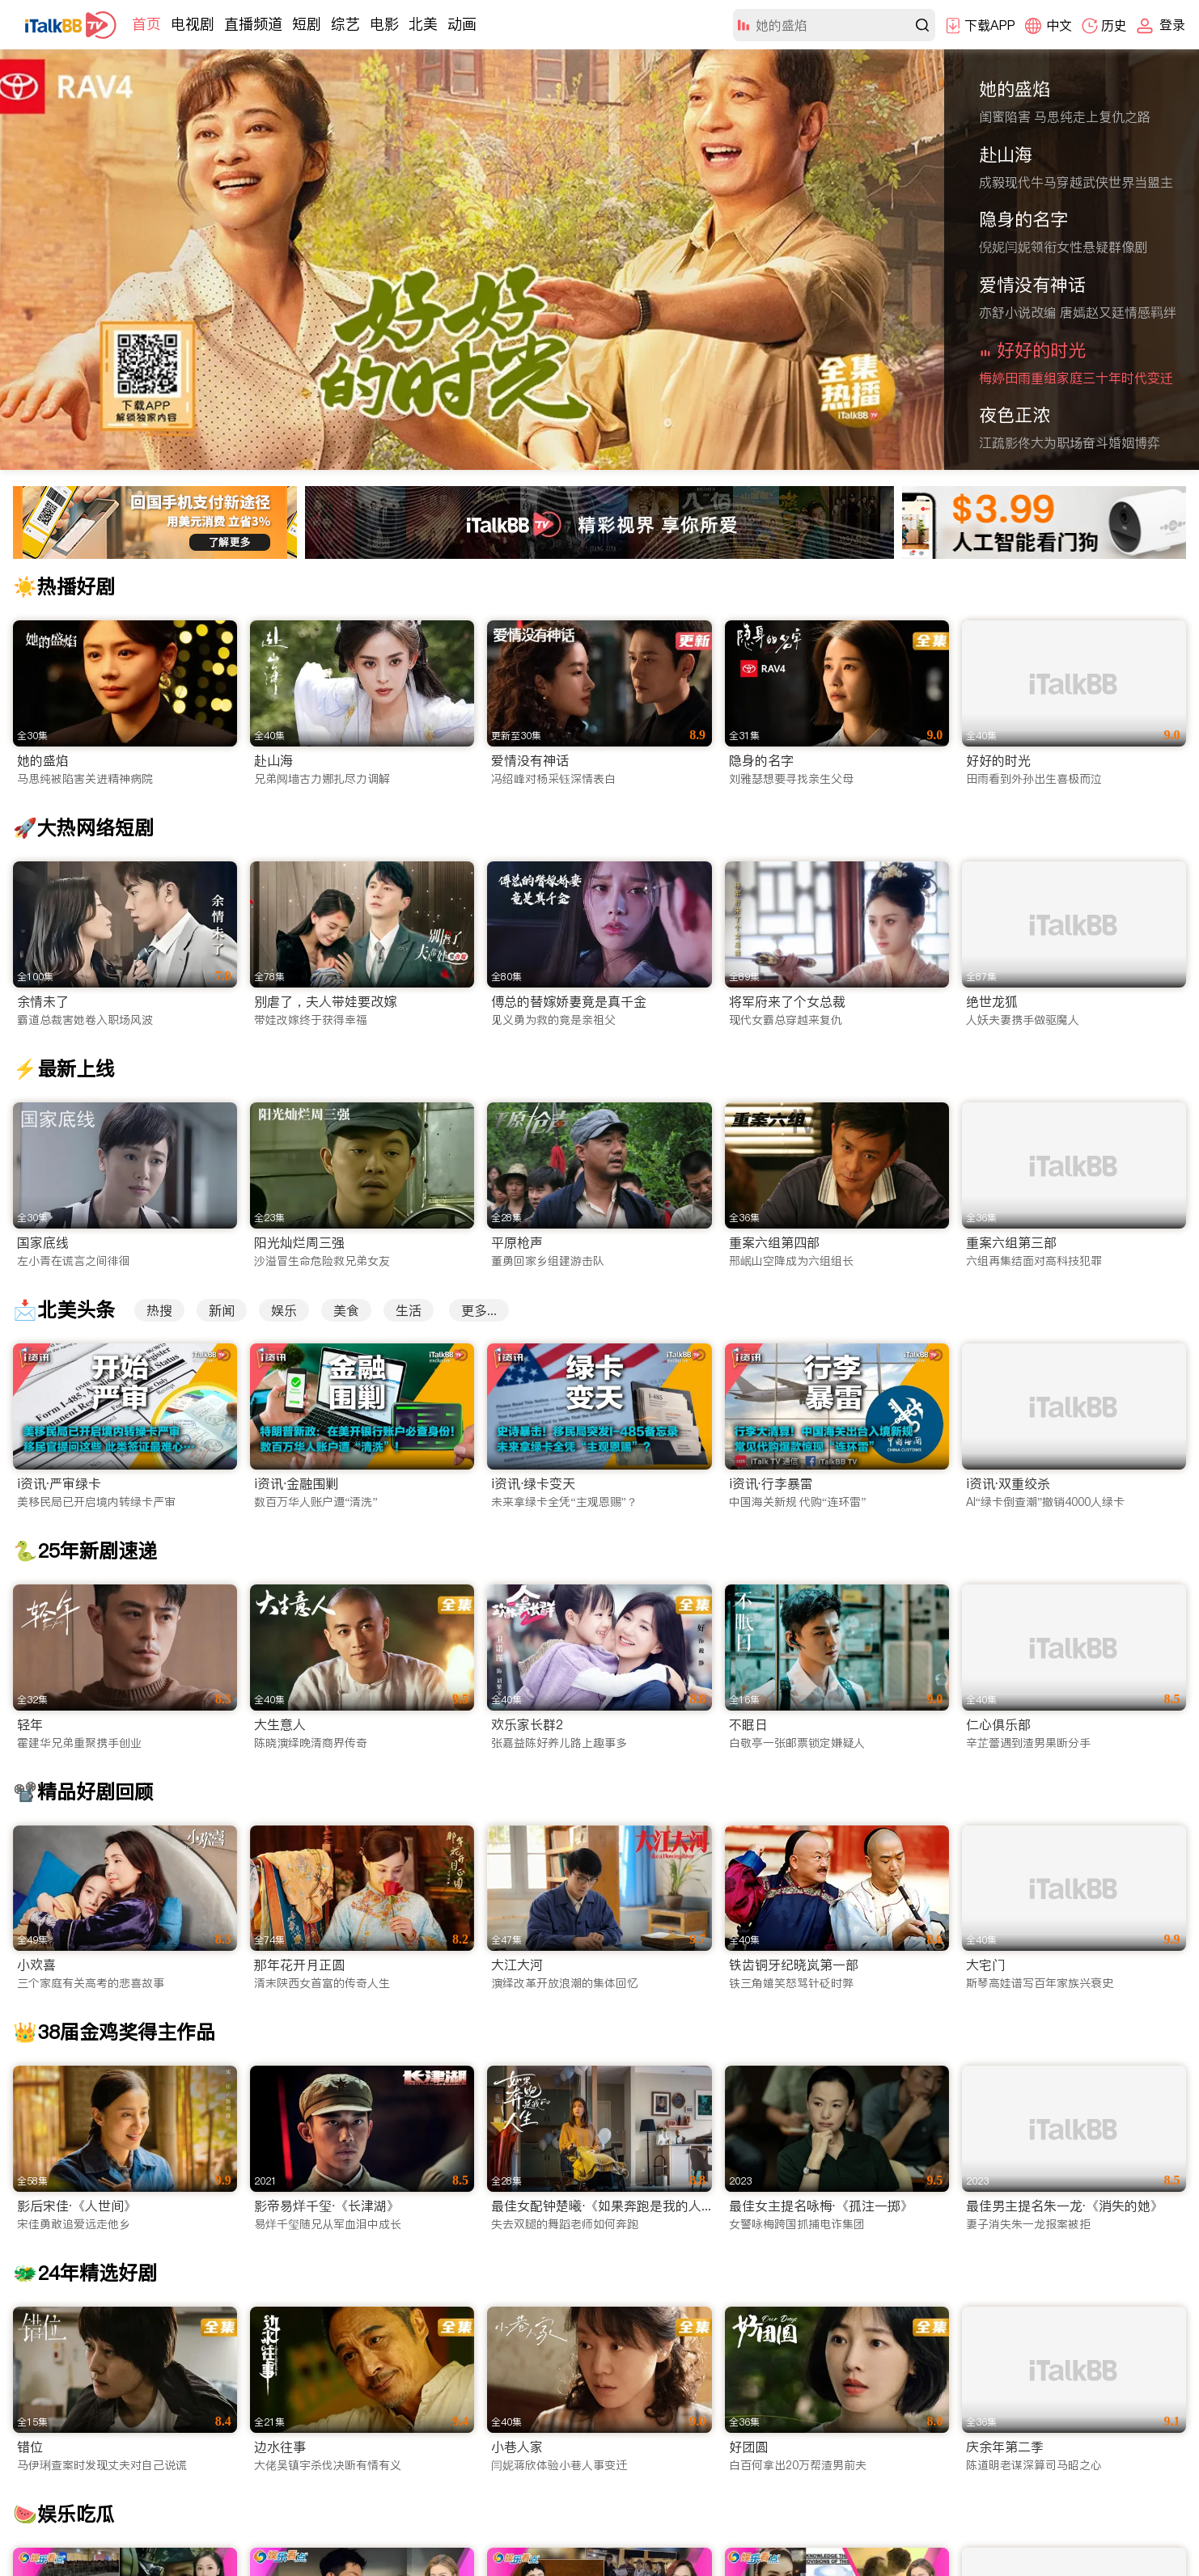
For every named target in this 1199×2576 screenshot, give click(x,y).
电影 (384, 24)
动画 (462, 24)
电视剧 (192, 24)
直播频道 (253, 24)
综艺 (345, 24)
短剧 (306, 24)
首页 (146, 24)
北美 (423, 24)
